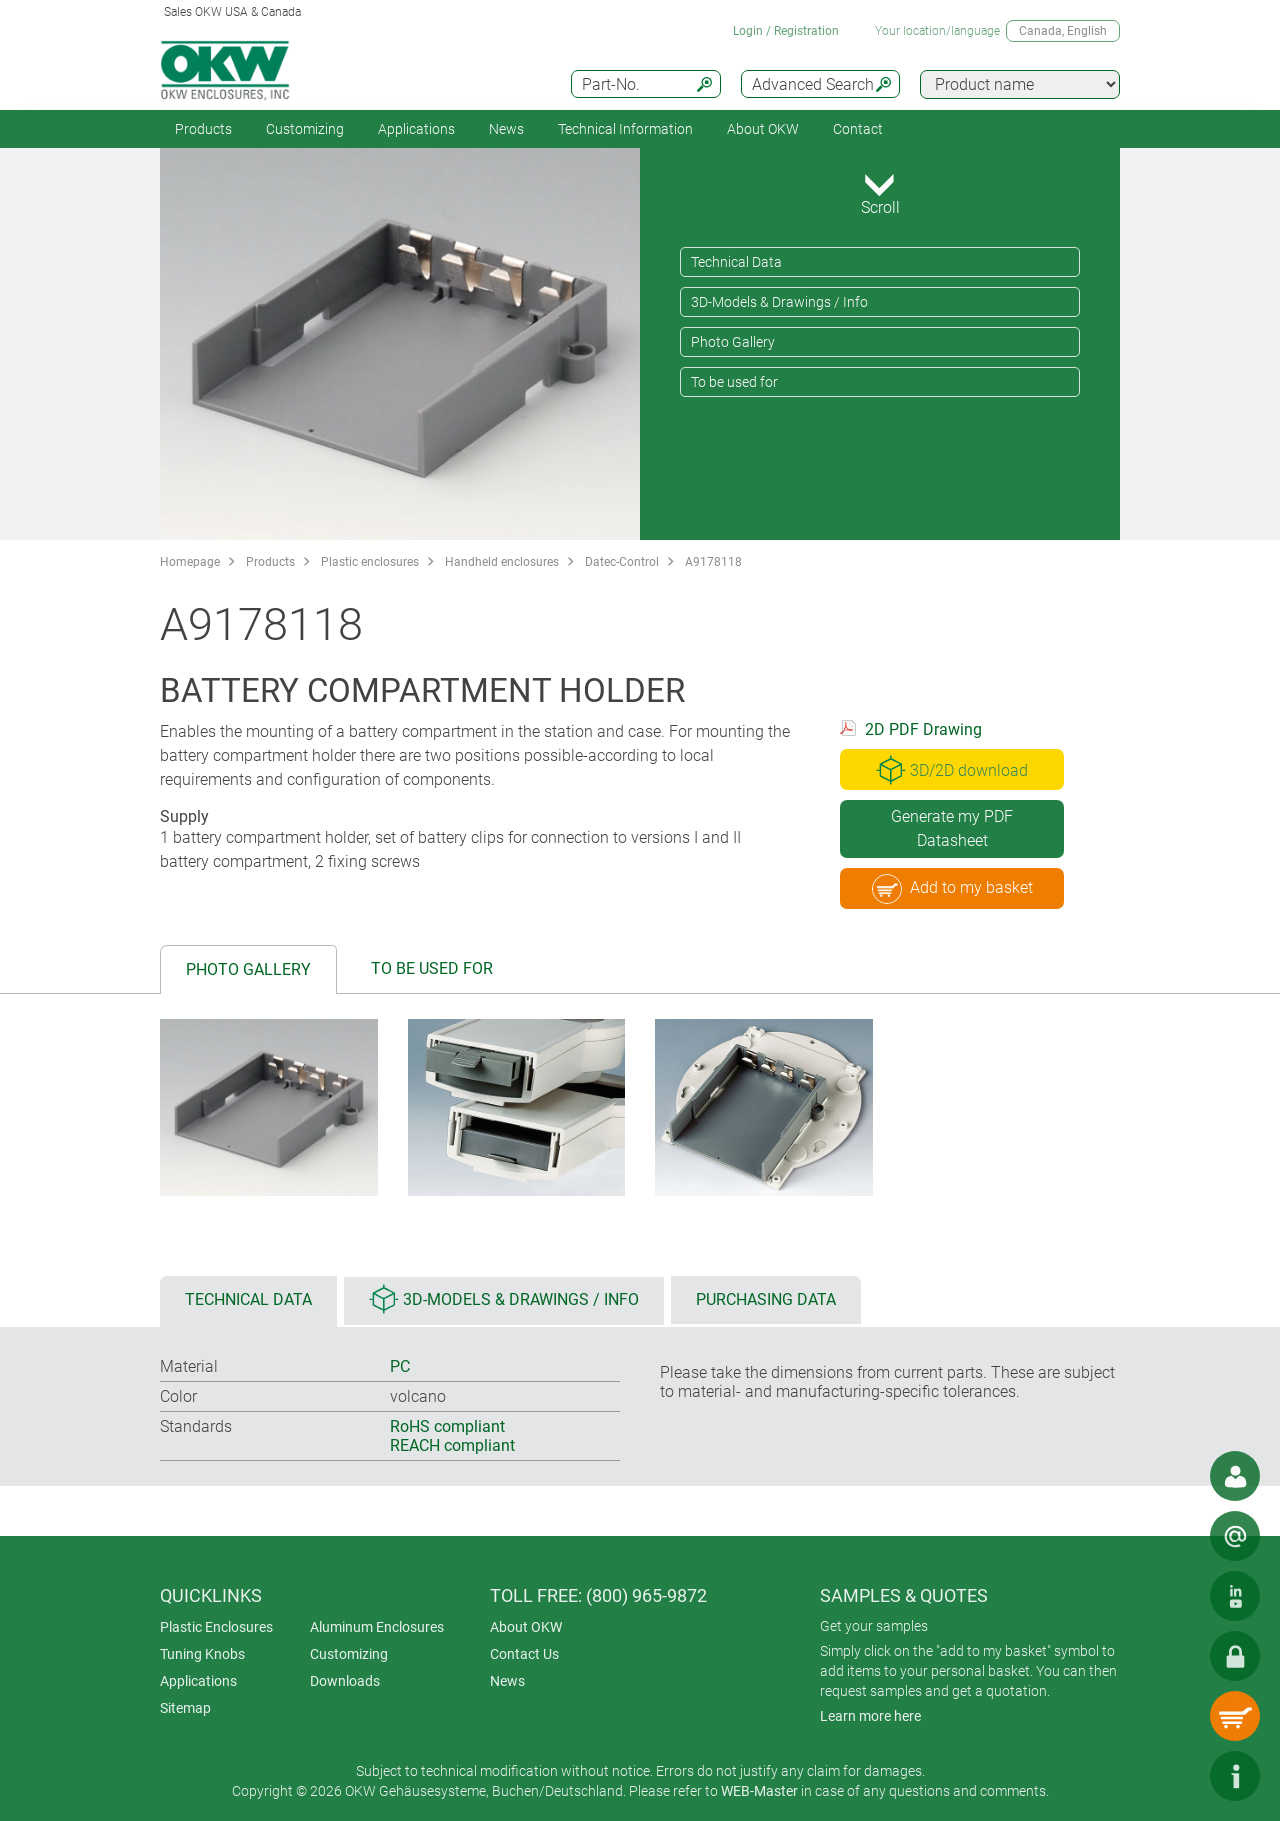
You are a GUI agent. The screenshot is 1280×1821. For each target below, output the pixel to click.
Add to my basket (952, 889)
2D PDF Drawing (923, 729)
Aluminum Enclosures (377, 1627)
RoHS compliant (447, 1426)
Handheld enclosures (502, 562)
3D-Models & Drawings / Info (779, 302)
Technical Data (736, 262)
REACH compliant (452, 1445)
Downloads (345, 1681)
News (506, 129)
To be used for (734, 382)
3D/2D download (952, 770)
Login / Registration (786, 31)
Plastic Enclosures (216, 1627)
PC (400, 1366)
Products (203, 129)
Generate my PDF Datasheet (952, 828)
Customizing (305, 129)
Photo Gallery (733, 342)
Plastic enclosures (370, 562)
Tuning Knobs (202, 1654)
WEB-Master (759, 1791)
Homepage (190, 562)
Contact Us (524, 1654)
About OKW (526, 1627)
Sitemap (185, 1708)
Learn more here (870, 1716)
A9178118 (713, 562)
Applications (416, 129)
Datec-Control (622, 562)
